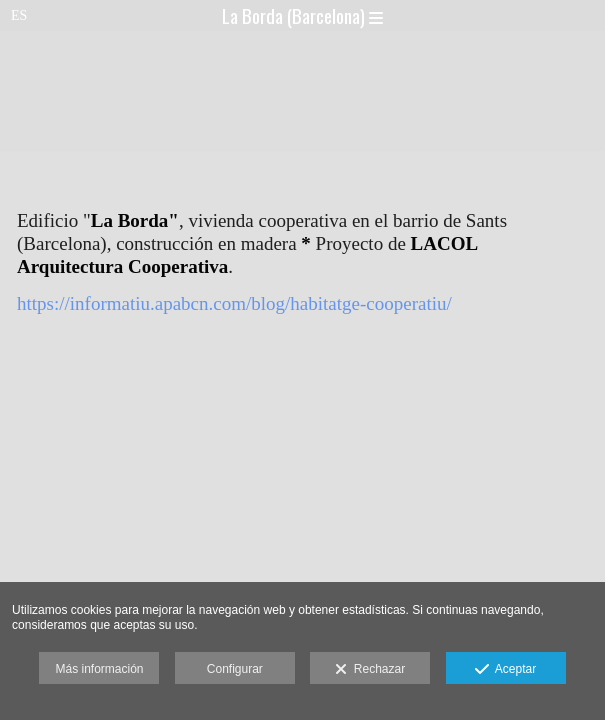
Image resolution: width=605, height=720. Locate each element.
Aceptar (505, 670)
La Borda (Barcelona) (302, 15)
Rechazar (370, 670)
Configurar (235, 669)
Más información (99, 669)
